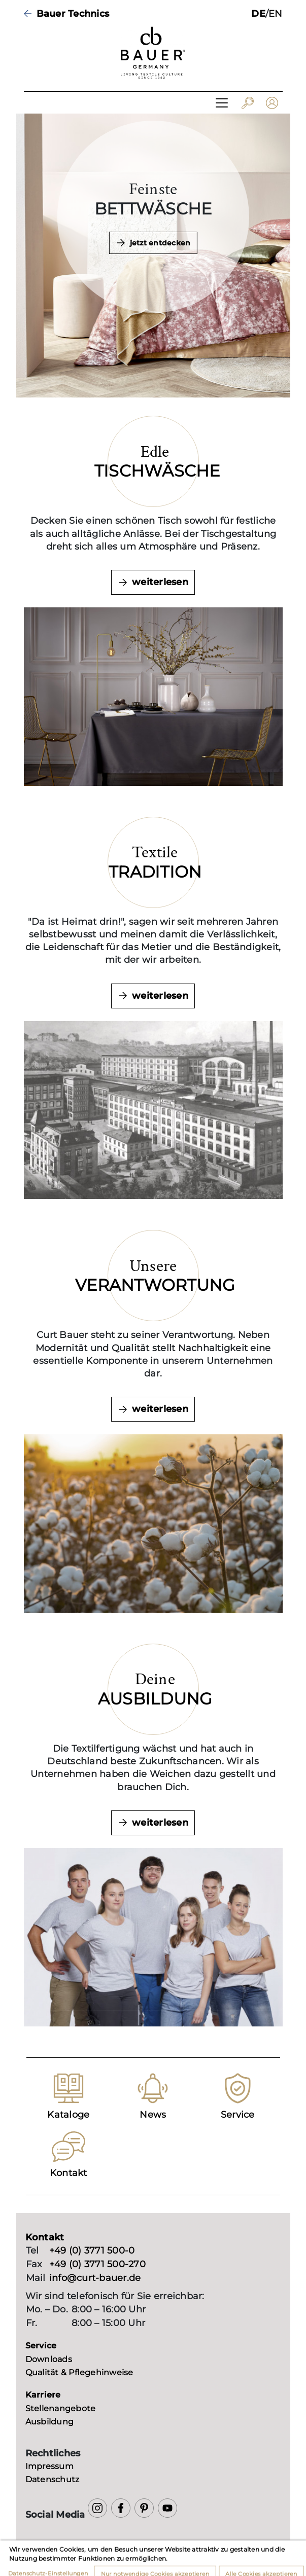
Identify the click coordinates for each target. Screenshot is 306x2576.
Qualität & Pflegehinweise (79, 2372)
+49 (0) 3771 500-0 (92, 2250)
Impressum (49, 2466)
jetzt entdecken (160, 242)
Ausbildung (49, 2421)
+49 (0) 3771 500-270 (97, 2264)
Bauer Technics (73, 13)
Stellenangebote (60, 2408)
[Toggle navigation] (222, 103)
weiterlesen (160, 582)
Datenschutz (52, 2479)
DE (258, 13)
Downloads (48, 2359)
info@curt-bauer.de (95, 2277)
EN (275, 13)
